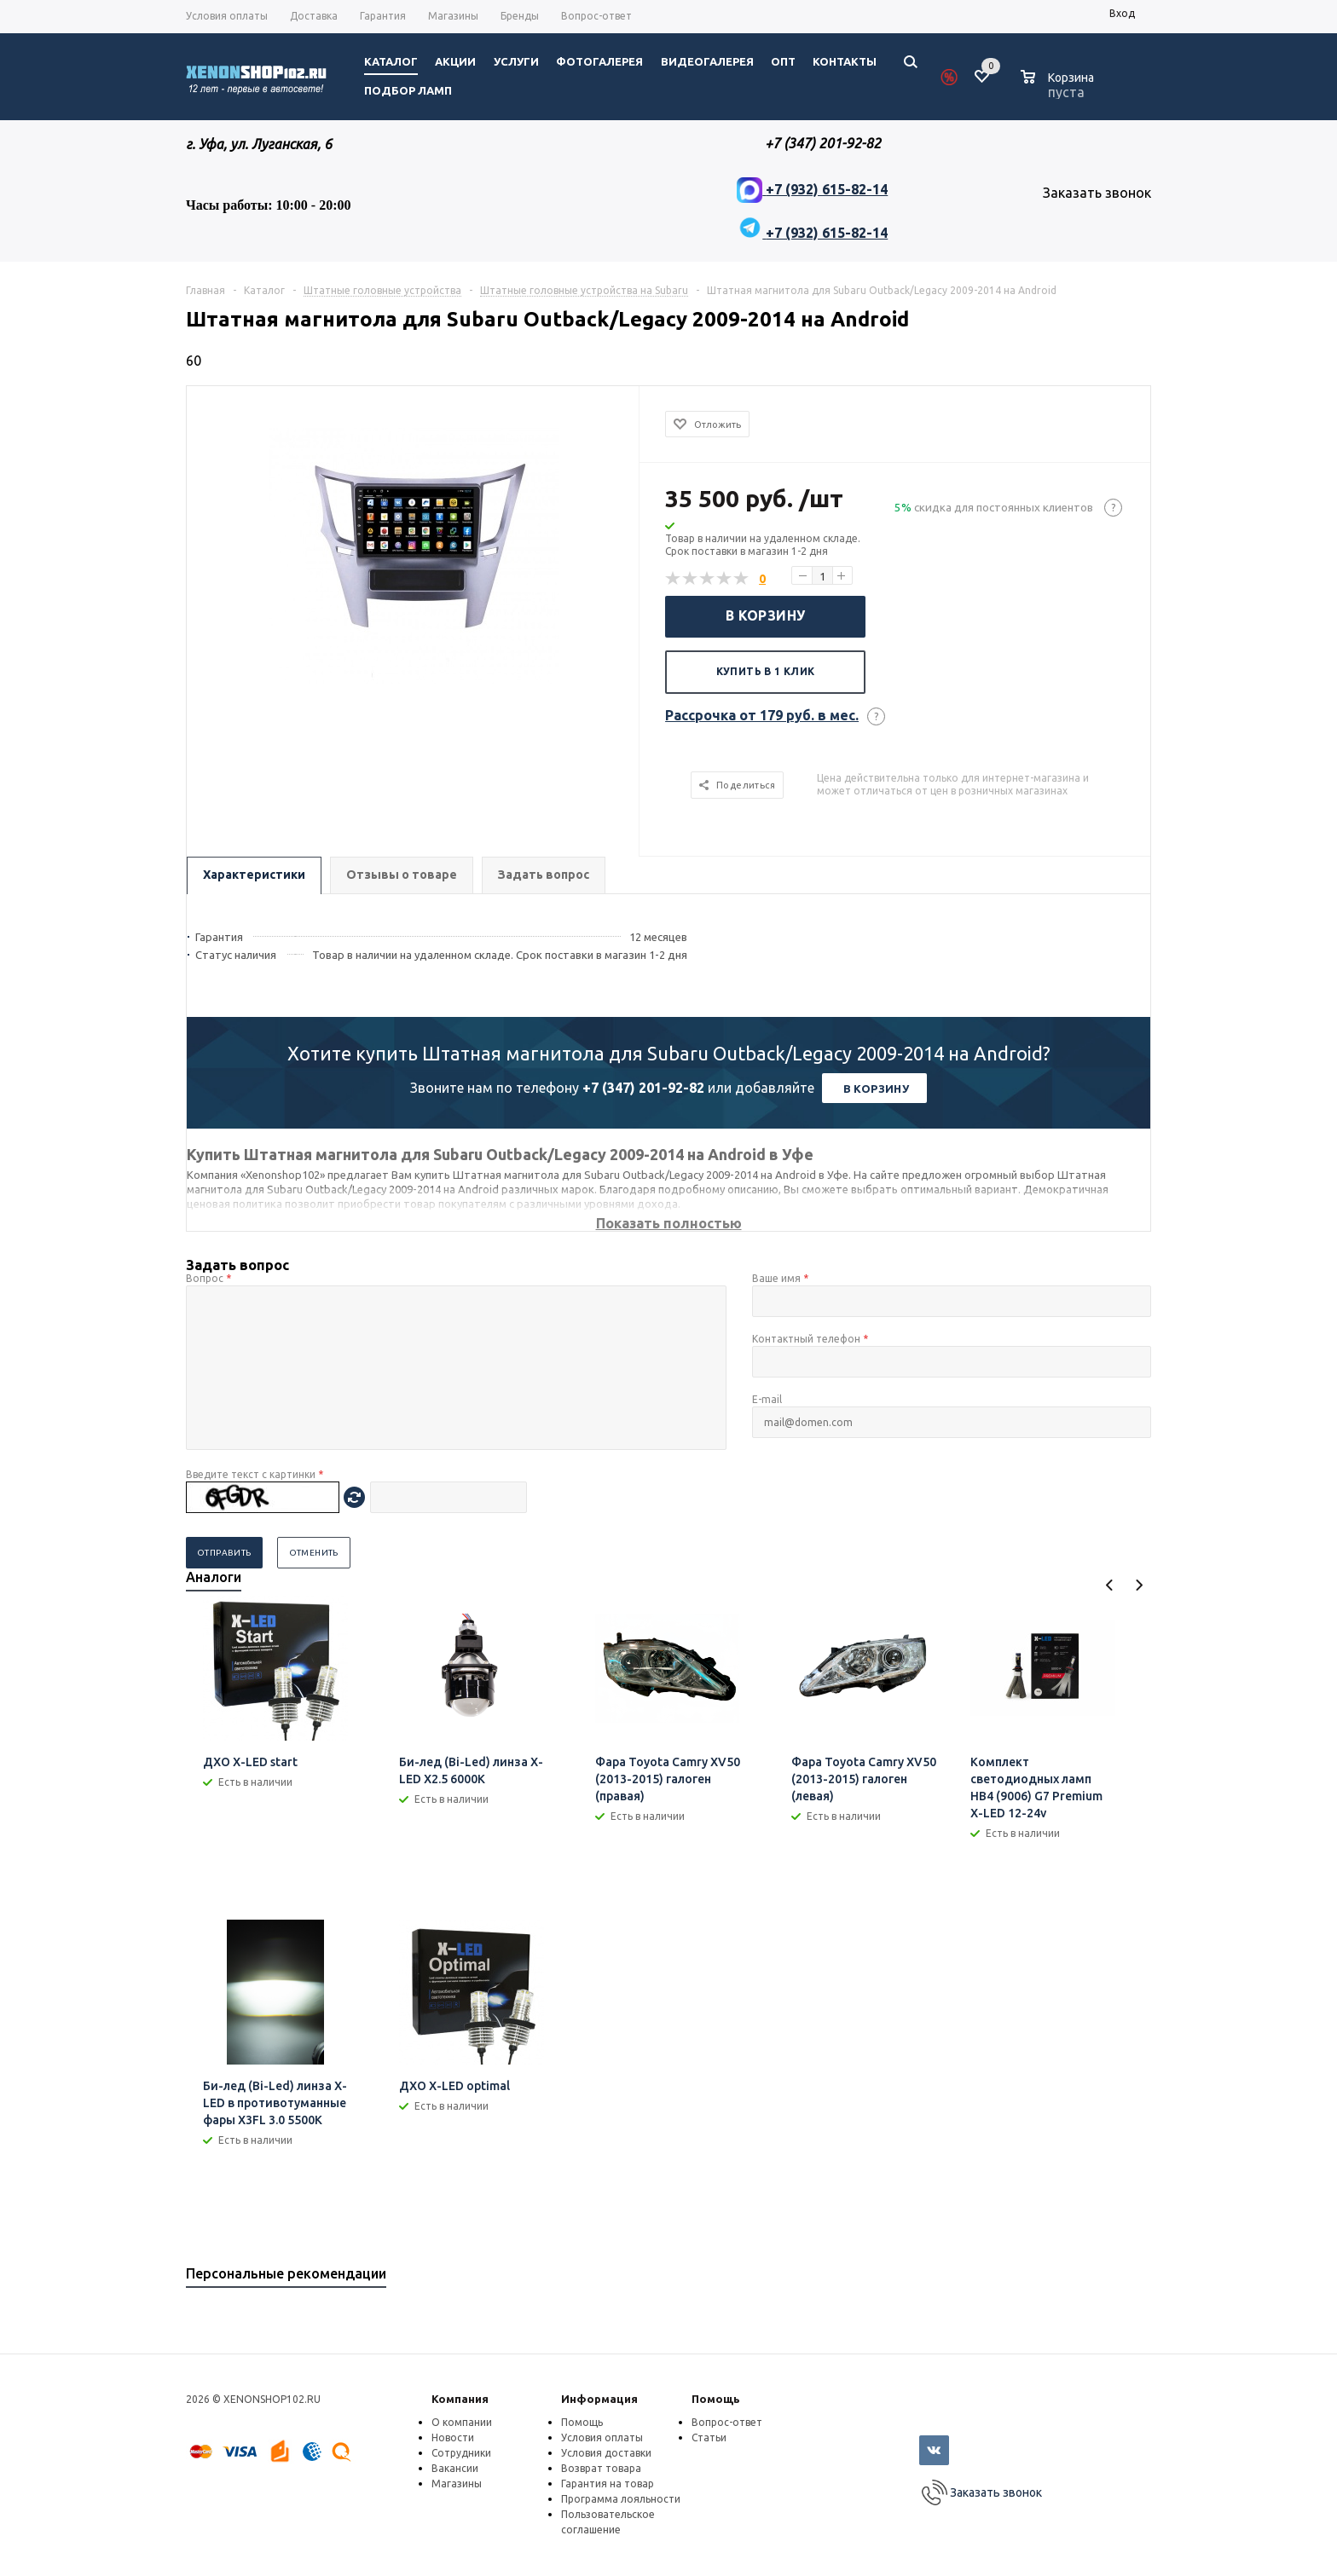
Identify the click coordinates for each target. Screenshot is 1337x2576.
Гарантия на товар (607, 2483)
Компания (460, 2399)
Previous (1109, 1585)
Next (1138, 1585)
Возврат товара (601, 2468)
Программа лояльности (620, 2498)
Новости (452, 2437)
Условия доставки (606, 2452)
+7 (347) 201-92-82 (643, 1087)
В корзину (766, 615)
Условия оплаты (602, 2437)
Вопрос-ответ (727, 2422)
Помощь (716, 2399)
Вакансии (454, 2468)
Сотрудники (461, 2452)
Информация (599, 2399)
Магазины (456, 2483)
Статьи (709, 2437)
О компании (461, 2422)
